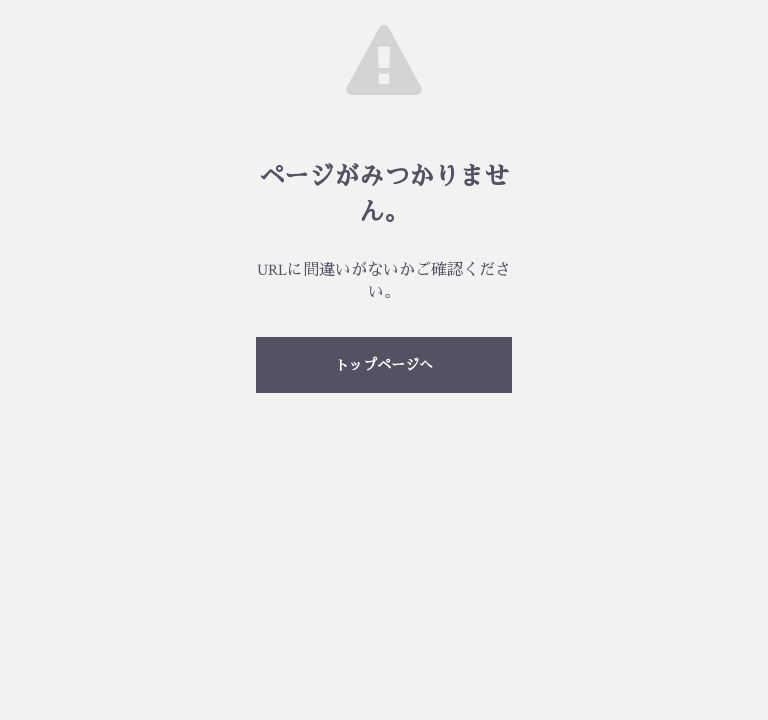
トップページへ (384, 366)
